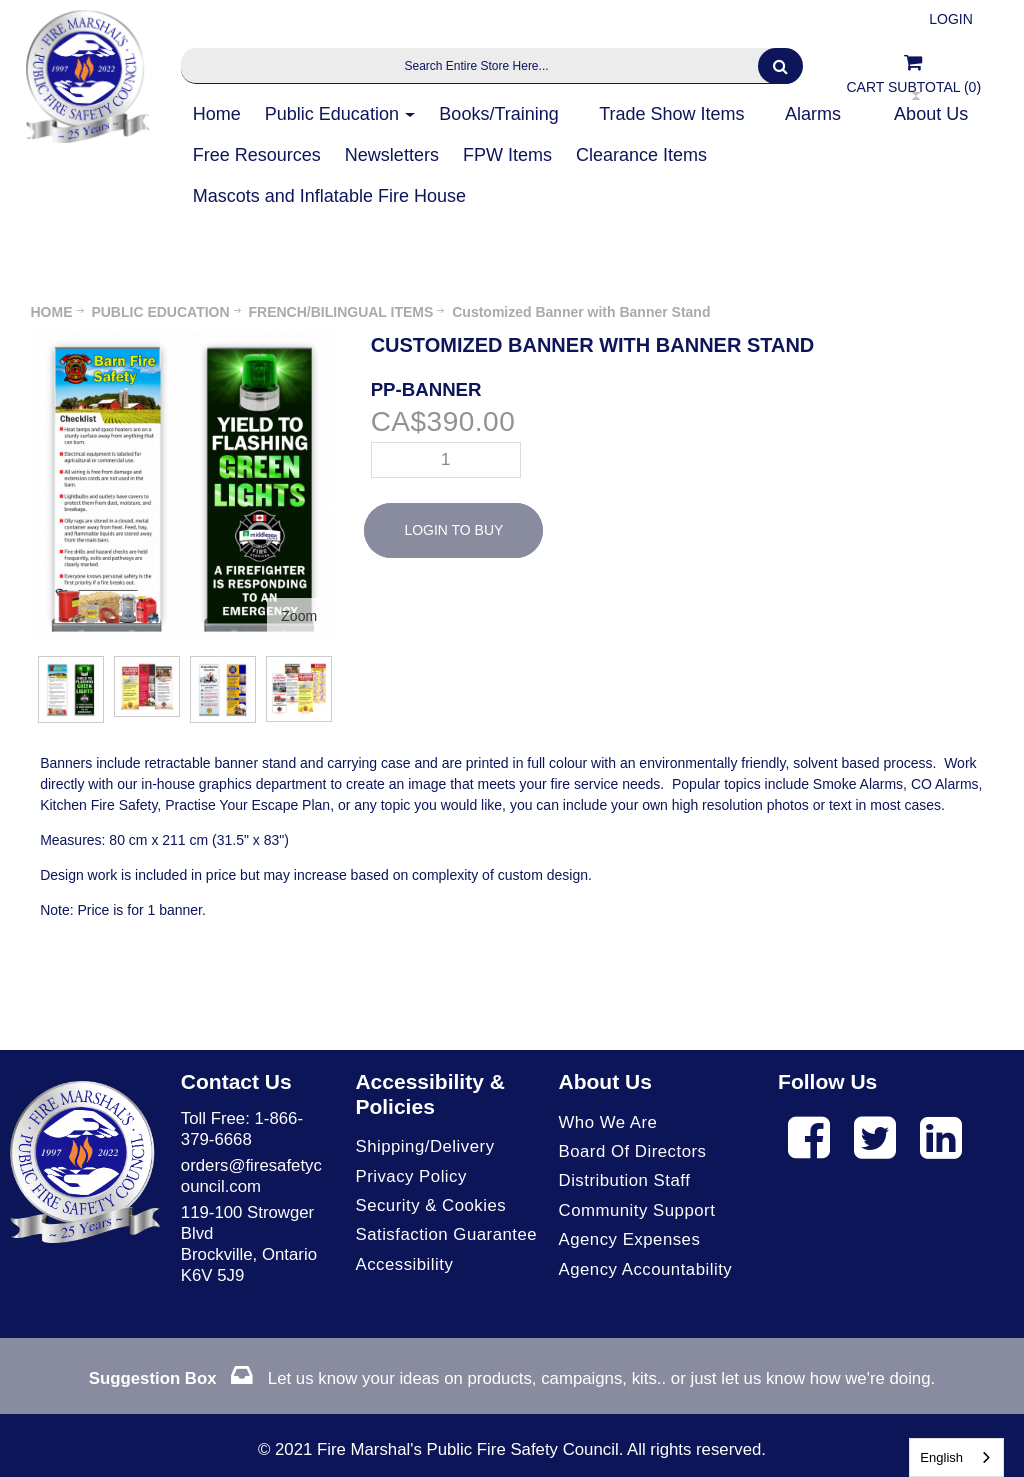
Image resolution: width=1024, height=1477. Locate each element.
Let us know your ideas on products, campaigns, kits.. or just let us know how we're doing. (512, 1378)
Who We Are (608, 1122)
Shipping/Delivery (424, 1146)
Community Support (637, 1210)
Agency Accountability (646, 1269)
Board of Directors (633, 1151)
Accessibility (404, 1264)
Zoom (299, 616)
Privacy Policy (410, 1176)
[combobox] (956, 1457)
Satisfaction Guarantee (446, 1234)
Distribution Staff (625, 1180)
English (941, 1457)
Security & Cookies (430, 1205)
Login (951, 19)
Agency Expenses (630, 1239)
